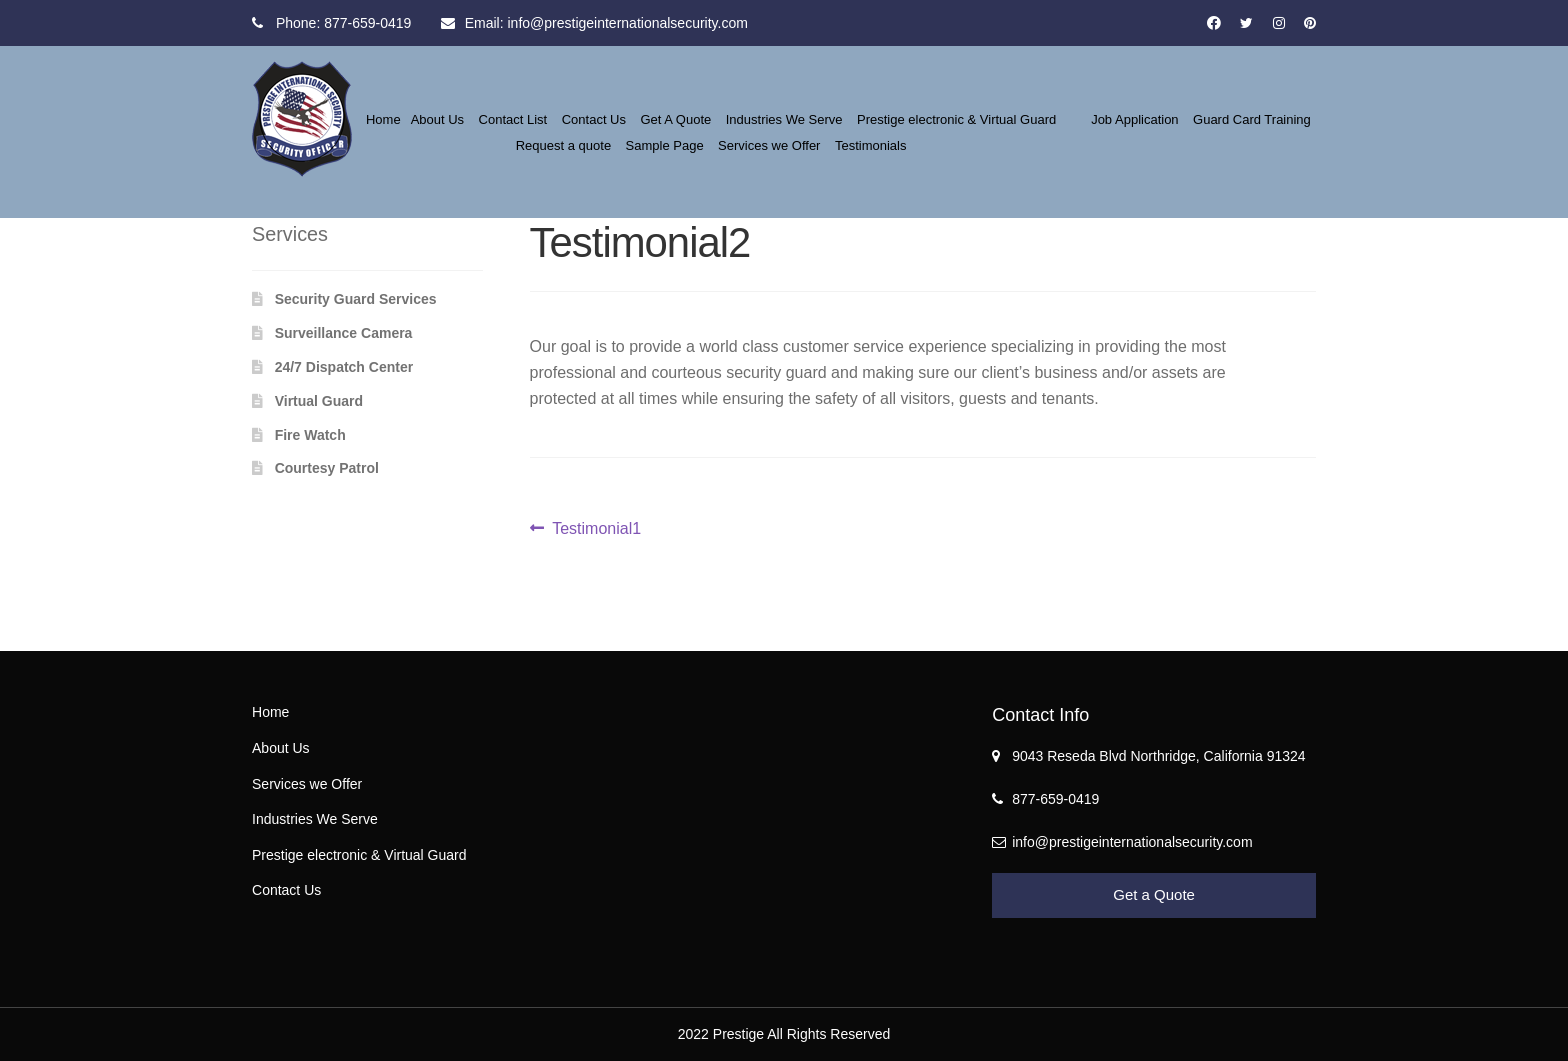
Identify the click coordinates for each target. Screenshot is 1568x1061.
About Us (437, 119)
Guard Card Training (1252, 119)
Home (383, 119)
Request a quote (563, 145)
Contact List (513, 119)
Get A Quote (675, 119)
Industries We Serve (784, 119)
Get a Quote (1154, 894)
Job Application (1134, 119)
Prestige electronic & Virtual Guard (956, 119)
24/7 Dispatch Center (344, 367)
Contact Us (594, 119)
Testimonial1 (596, 526)
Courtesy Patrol (327, 468)
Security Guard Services (356, 299)
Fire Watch (310, 435)
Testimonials (871, 145)
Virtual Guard (319, 401)
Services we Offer (769, 145)
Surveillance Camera (344, 333)
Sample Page (665, 145)
